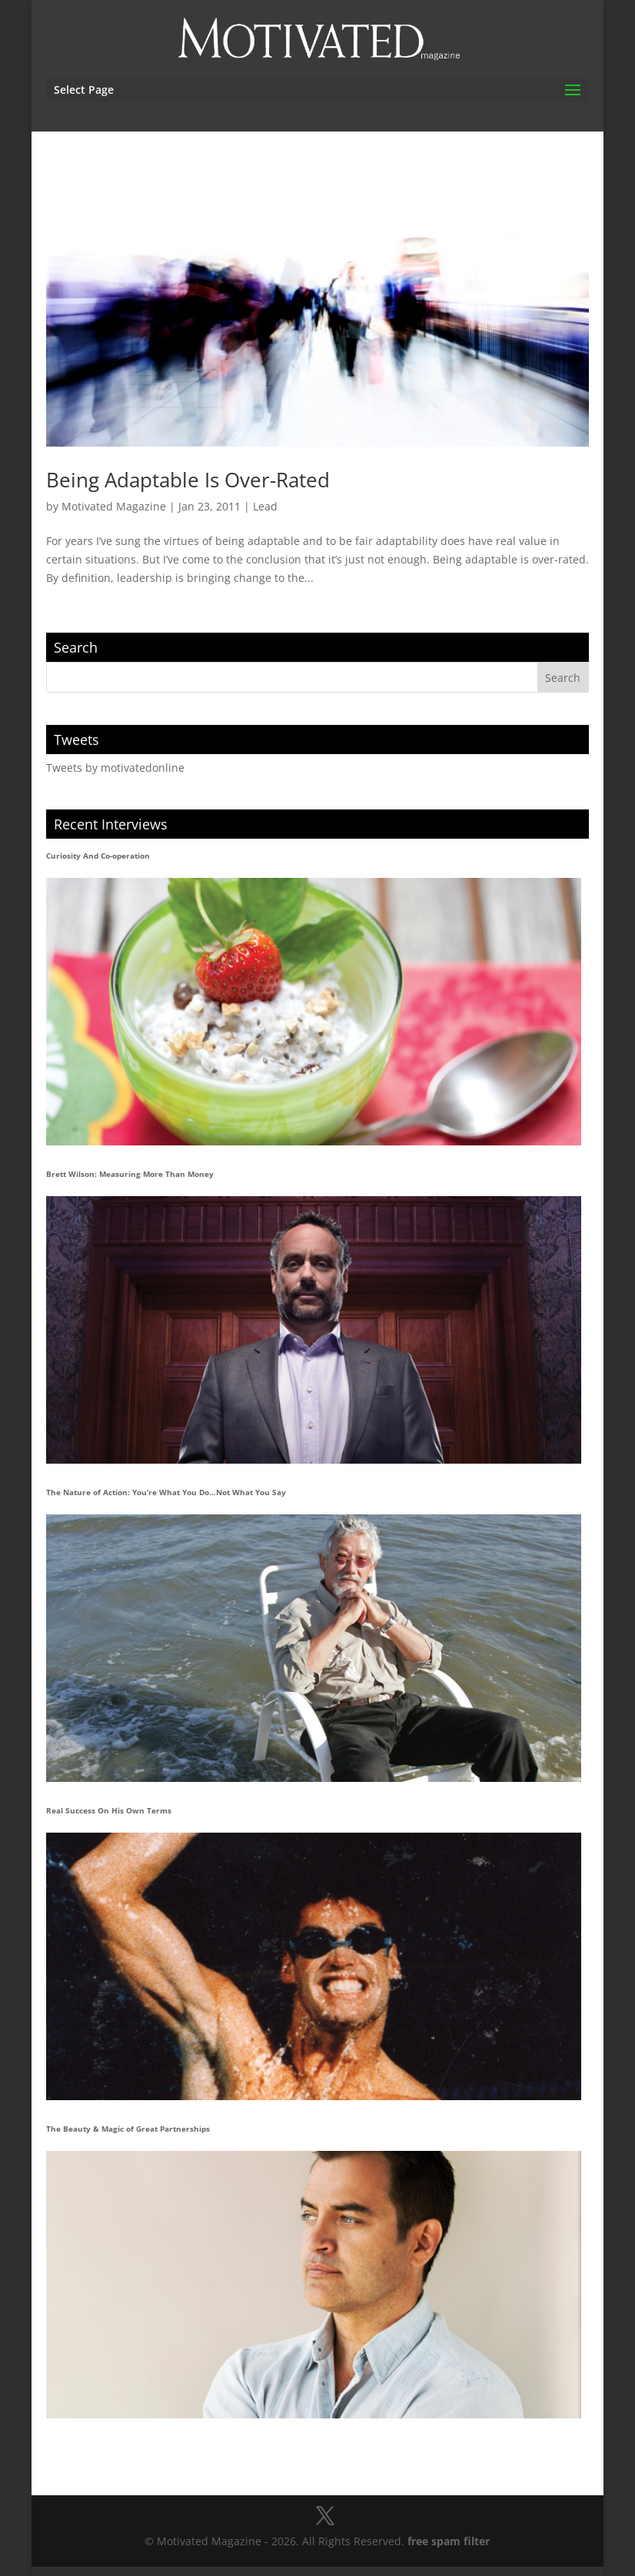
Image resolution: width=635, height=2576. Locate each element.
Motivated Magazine (114, 506)
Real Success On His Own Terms (108, 1810)
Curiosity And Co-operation (98, 855)
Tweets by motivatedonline (115, 767)
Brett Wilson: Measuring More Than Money (130, 1173)
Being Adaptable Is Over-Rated (188, 480)
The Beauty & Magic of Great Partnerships (128, 2128)
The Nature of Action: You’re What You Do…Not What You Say (166, 1492)
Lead (265, 506)
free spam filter (448, 2541)
